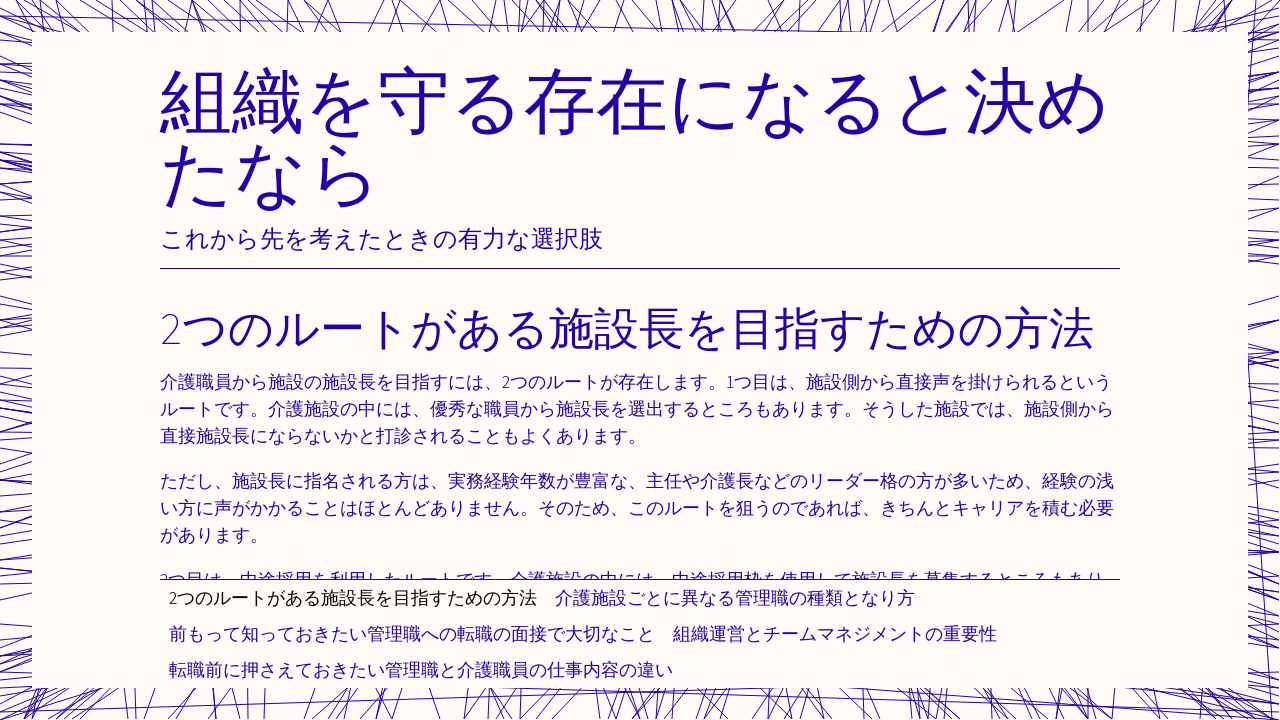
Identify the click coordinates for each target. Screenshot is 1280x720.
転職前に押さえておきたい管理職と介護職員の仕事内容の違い (421, 669)
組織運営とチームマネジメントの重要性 (835, 633)
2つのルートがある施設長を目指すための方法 (353, 597)
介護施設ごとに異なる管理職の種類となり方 (735, 597)
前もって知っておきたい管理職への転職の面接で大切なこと (412, 633)
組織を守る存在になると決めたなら (635, 135)
